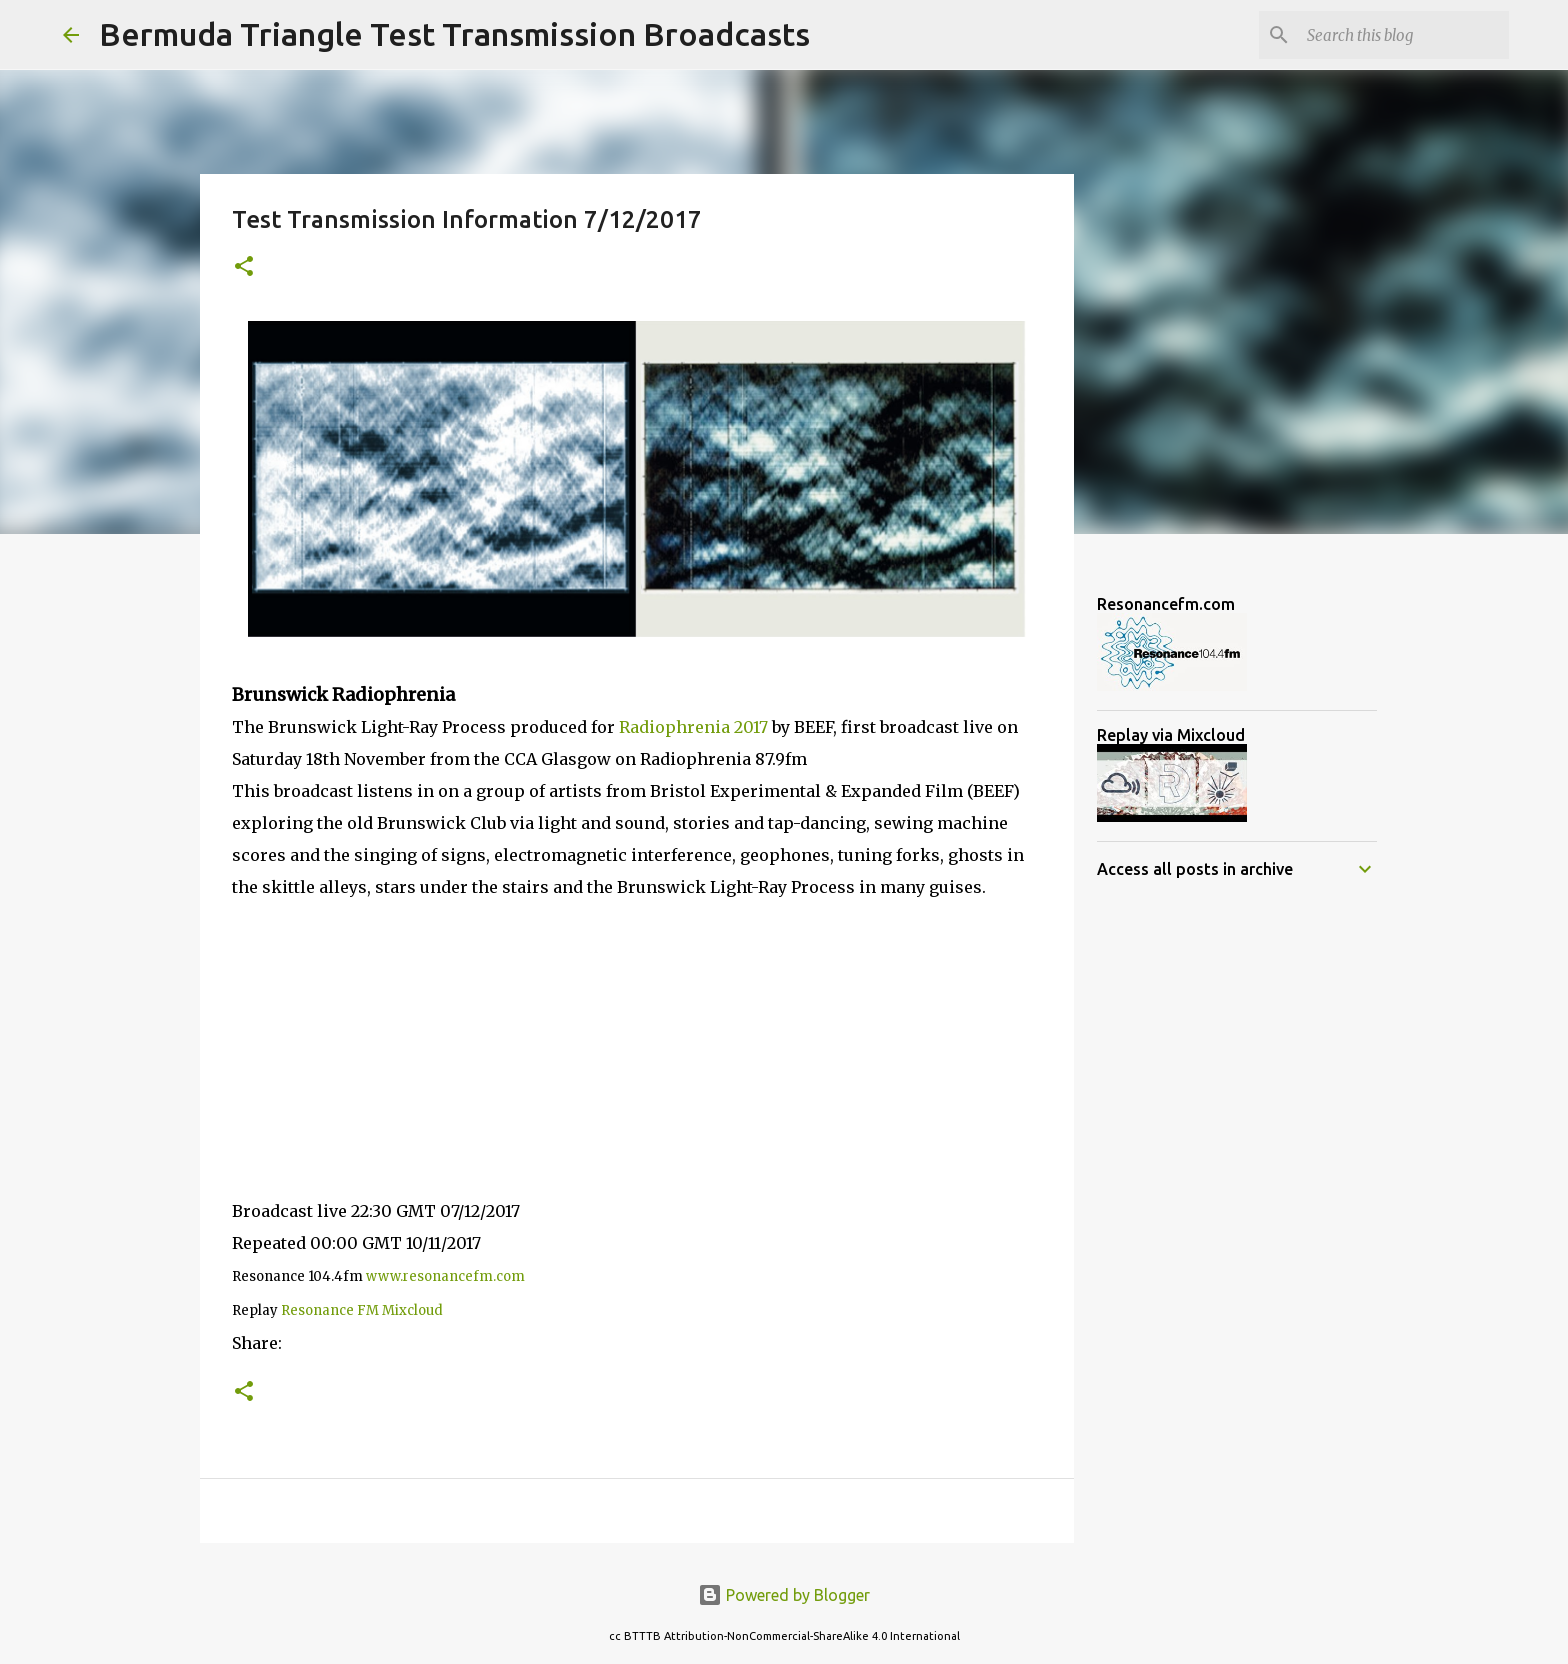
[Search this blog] (1404, 35)
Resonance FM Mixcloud (362, 1310)
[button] (244, 267)
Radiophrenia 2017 (693, 727)
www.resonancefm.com (445, 1276)
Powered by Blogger (784, 1595)
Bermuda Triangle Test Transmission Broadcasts (454, 34)
